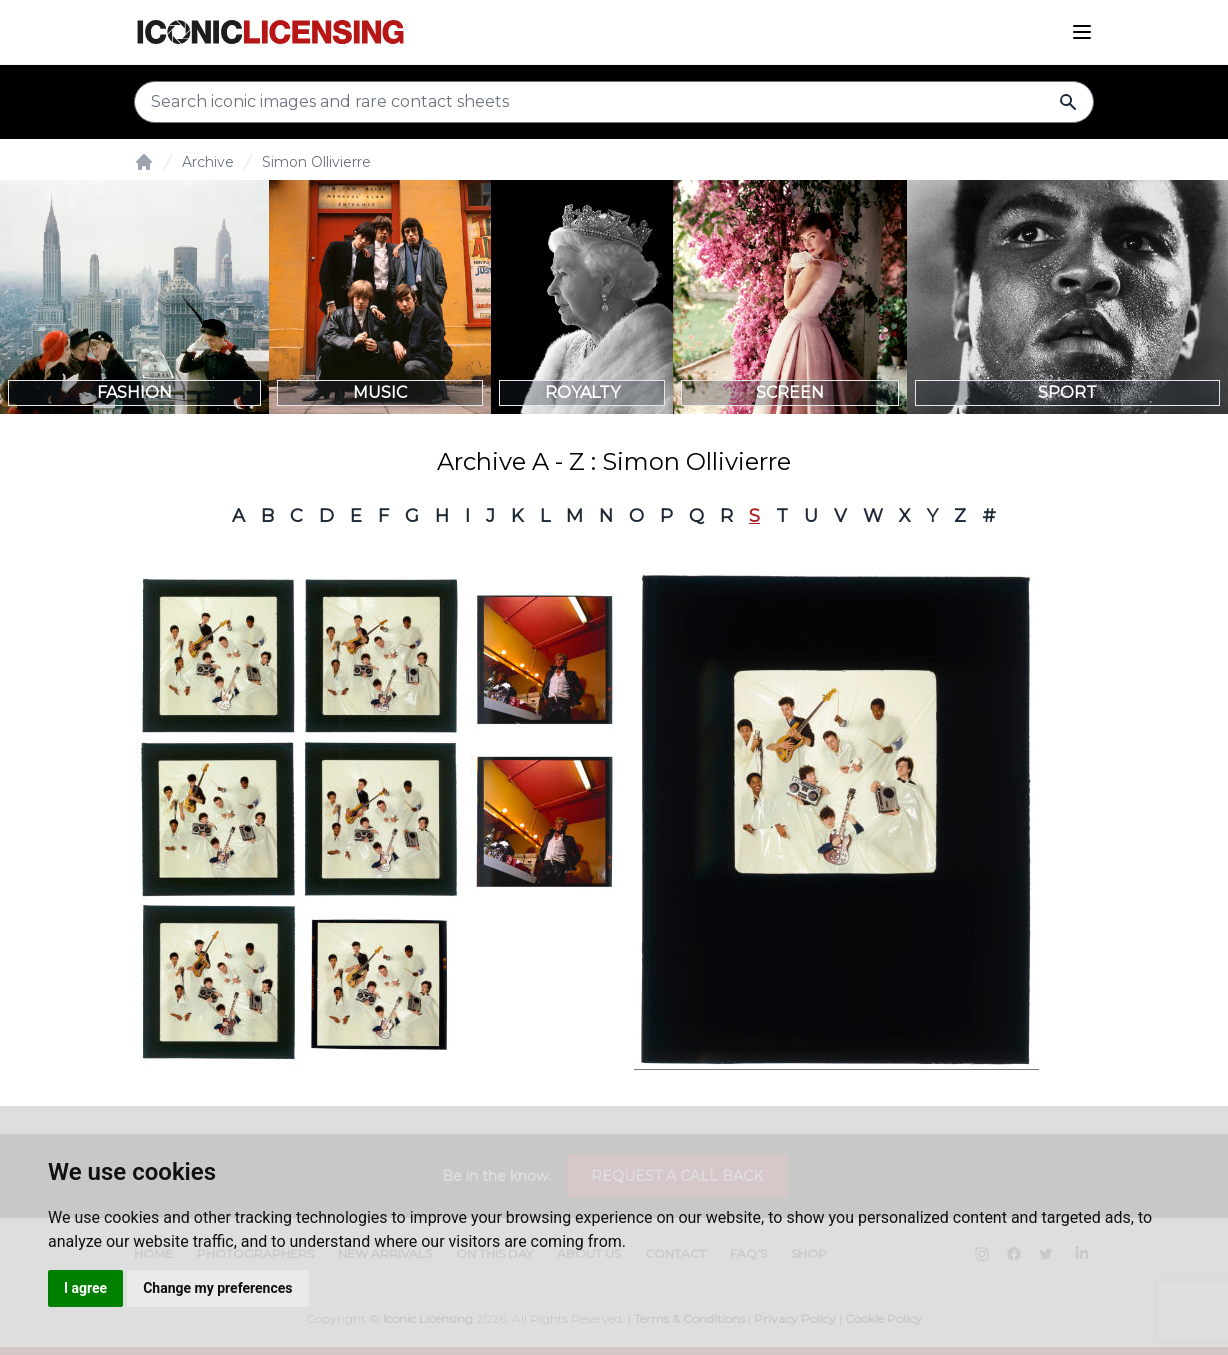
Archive (208, 162)
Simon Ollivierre (316, 162)
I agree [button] (85, 1288)
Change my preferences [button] (217, 1288)
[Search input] (614, 102)
